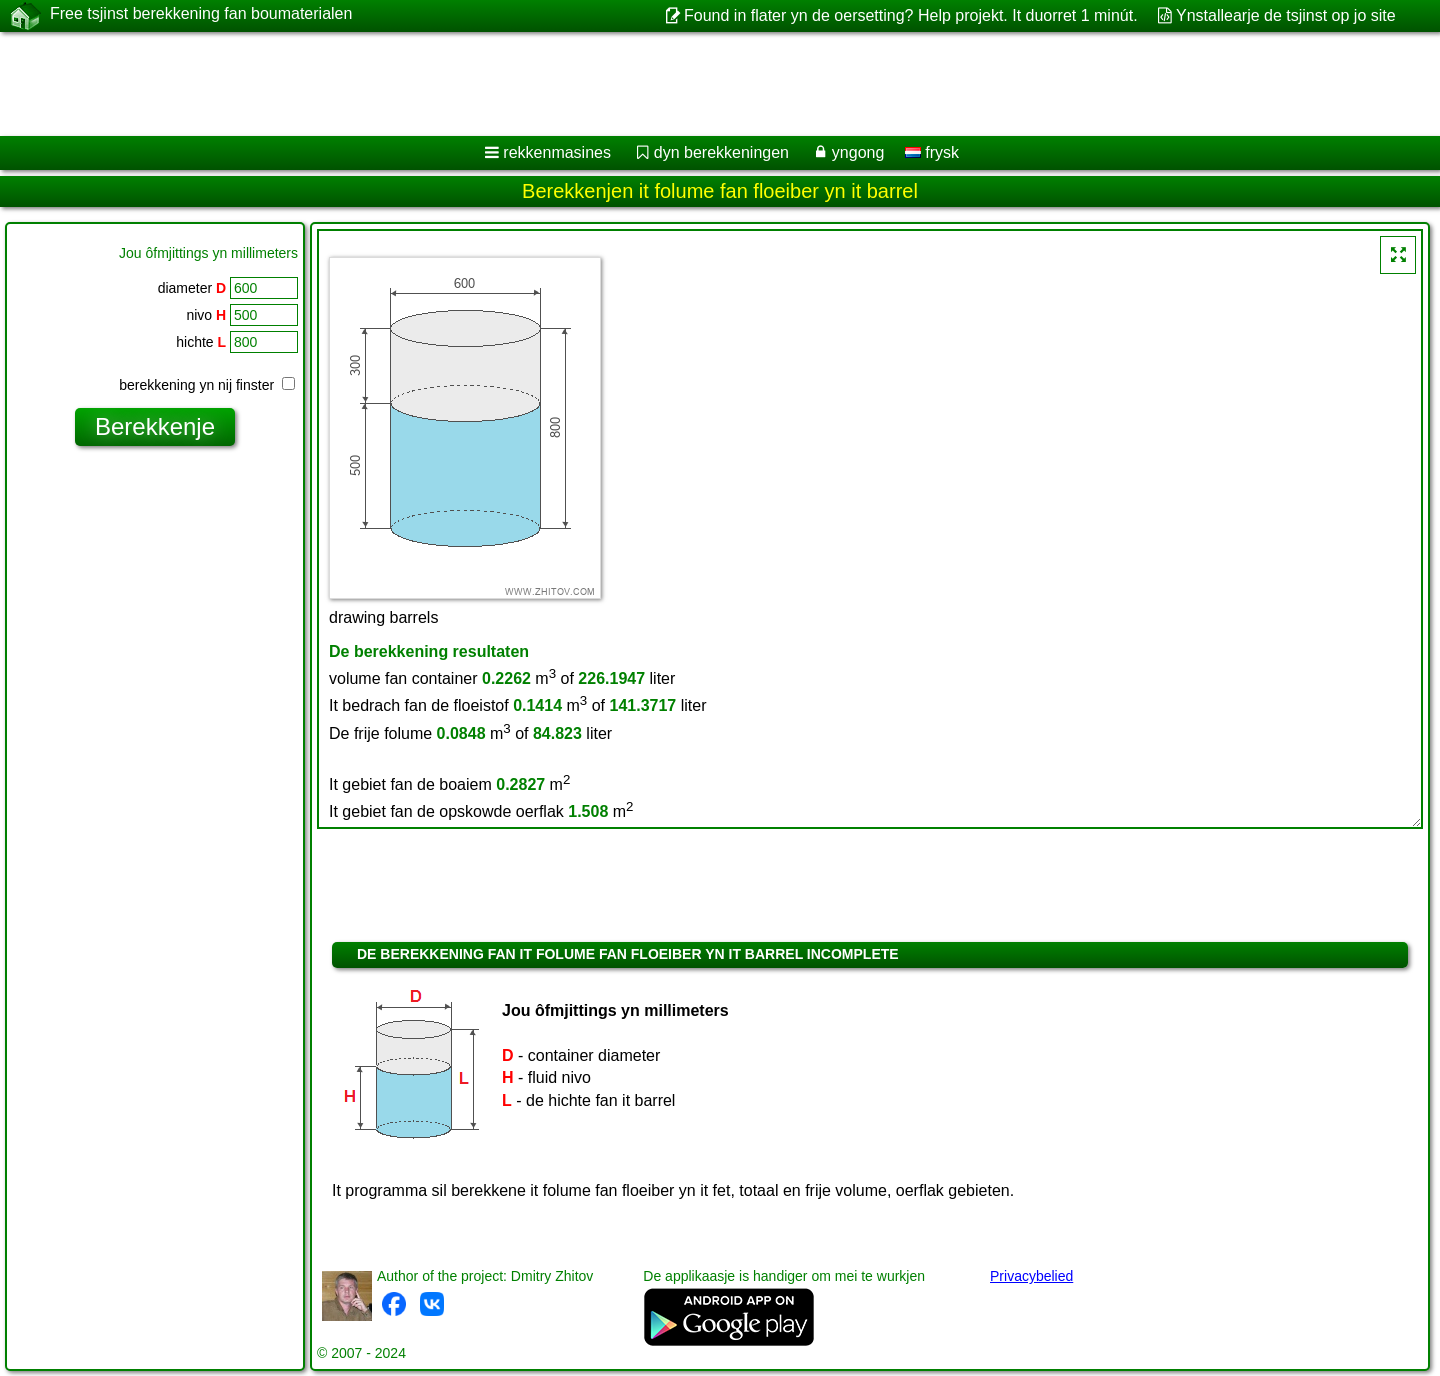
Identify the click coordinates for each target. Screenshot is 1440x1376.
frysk (932, 152)
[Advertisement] (607, 84)
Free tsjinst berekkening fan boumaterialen (201, 15)
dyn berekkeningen (721, 152)
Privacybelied (1031, 1276)
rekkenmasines (557, 152)
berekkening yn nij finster (207, 385)
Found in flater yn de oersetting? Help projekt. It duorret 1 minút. (911, 15)
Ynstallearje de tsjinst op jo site (1286, 15)
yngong (858, 152)
